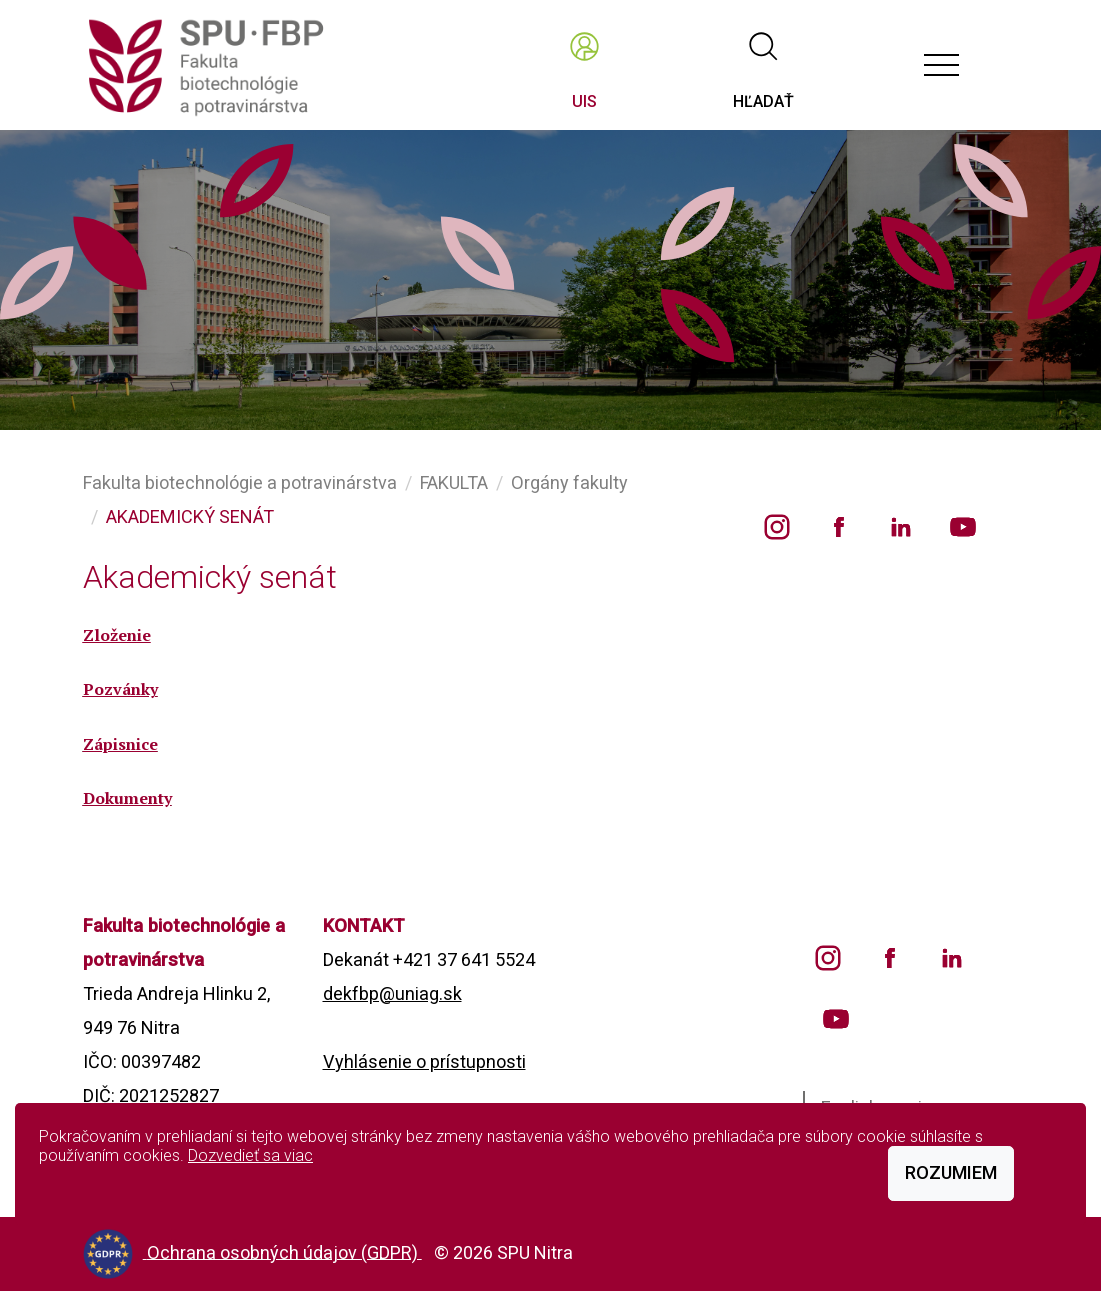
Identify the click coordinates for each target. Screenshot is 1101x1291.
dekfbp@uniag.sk (392, 993)
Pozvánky (120, 689)
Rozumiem (951, 1172)
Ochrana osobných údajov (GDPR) (284, 1251)
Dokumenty (127, 798)
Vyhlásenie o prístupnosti (424, 1061)
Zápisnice (120, 744)
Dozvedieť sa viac (250, 1155)
